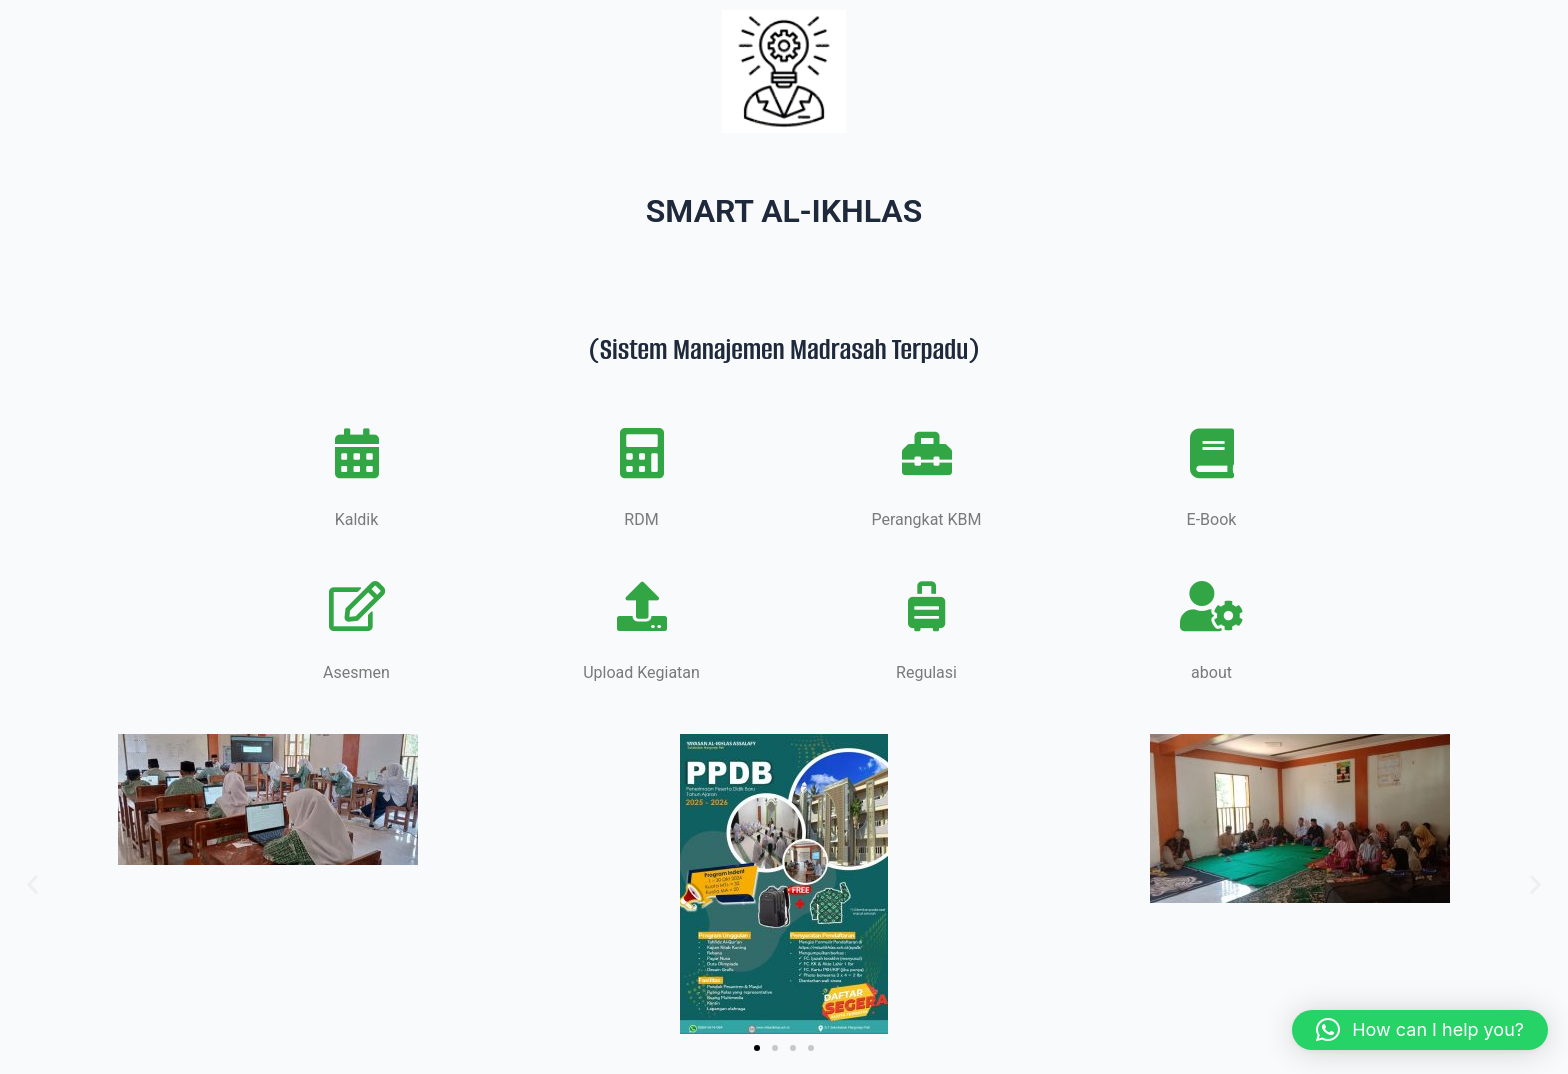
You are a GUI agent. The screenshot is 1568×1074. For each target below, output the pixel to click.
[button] (32, 883)
